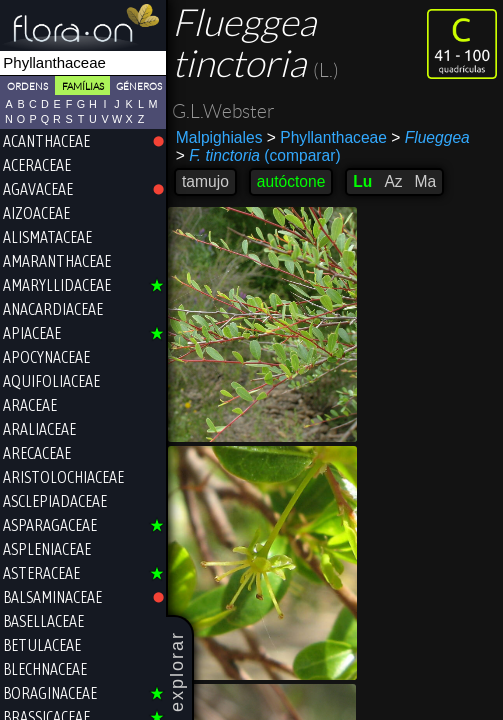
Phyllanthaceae (327, 137)
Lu (362, 181)
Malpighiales (219, 137)
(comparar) (258, 156)
